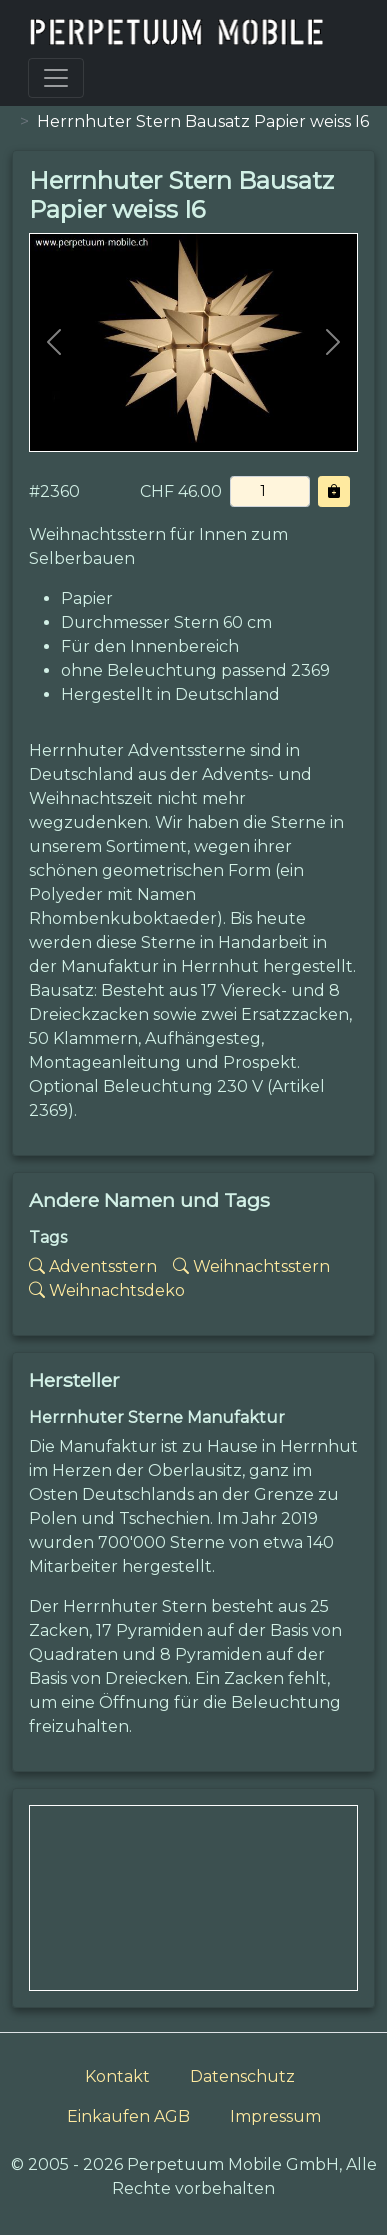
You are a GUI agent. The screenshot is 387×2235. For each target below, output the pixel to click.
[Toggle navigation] (56, 78)
